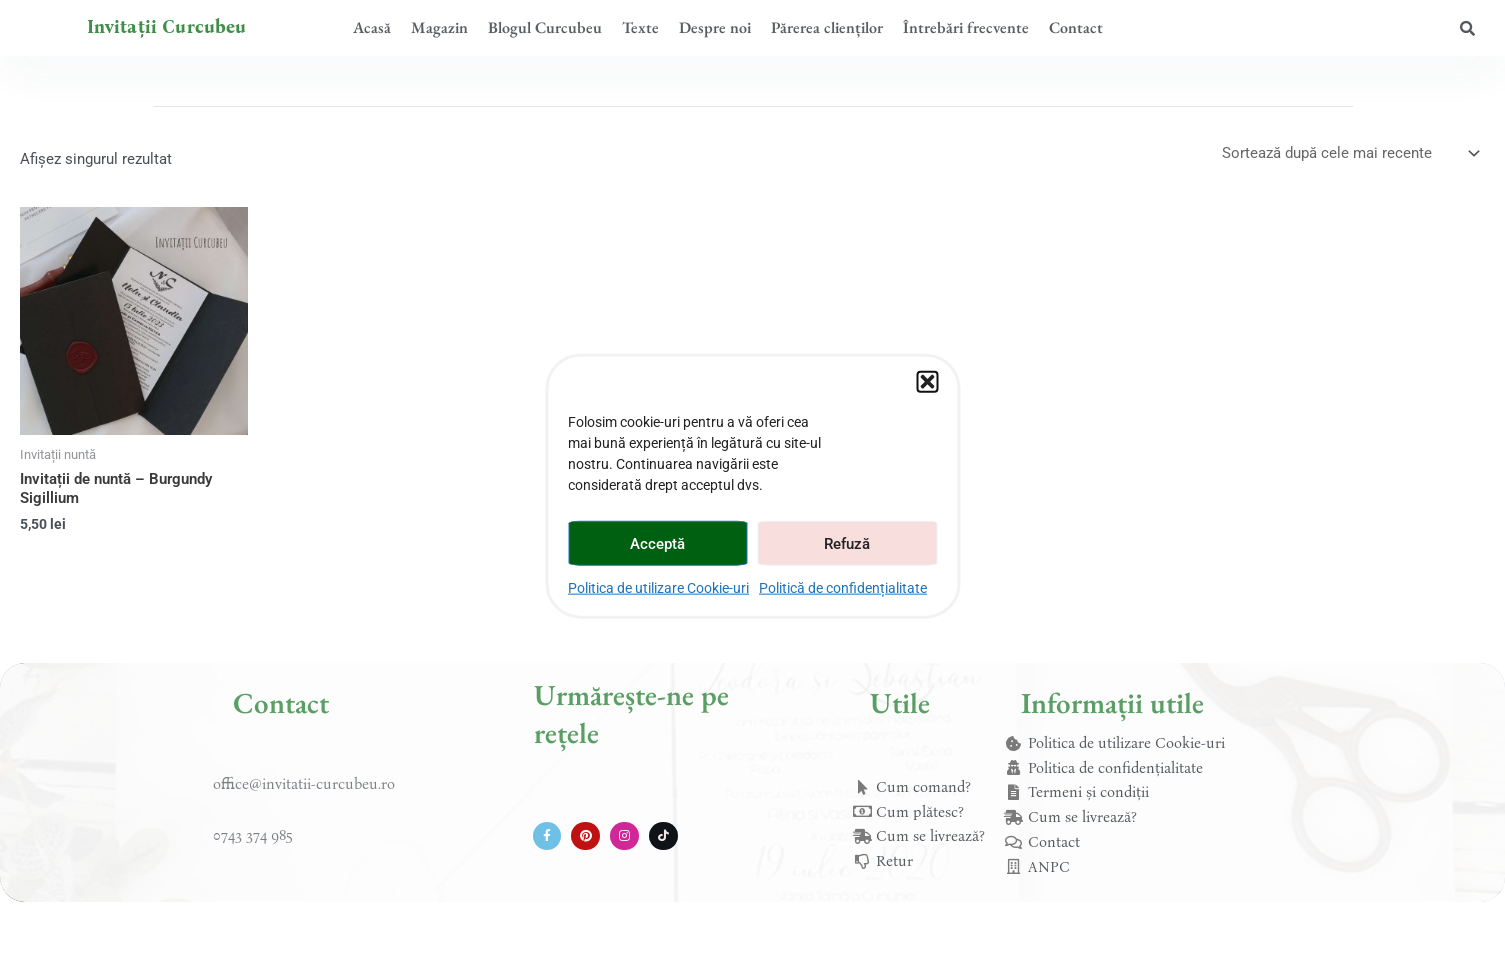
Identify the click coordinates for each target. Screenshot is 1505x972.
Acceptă (657, 543)
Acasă (372, 27)
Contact (1076, 27)
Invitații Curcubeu (167, 27)
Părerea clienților (827, 27)
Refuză (847, 543)
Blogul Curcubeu (545, 27)
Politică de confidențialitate (843, 588)
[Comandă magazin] (1349, 153)
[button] (927, 382)
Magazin (439, 27)
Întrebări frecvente (966, 27)
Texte (640, 27)
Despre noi (715, 27)
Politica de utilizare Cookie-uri (658, 588)
